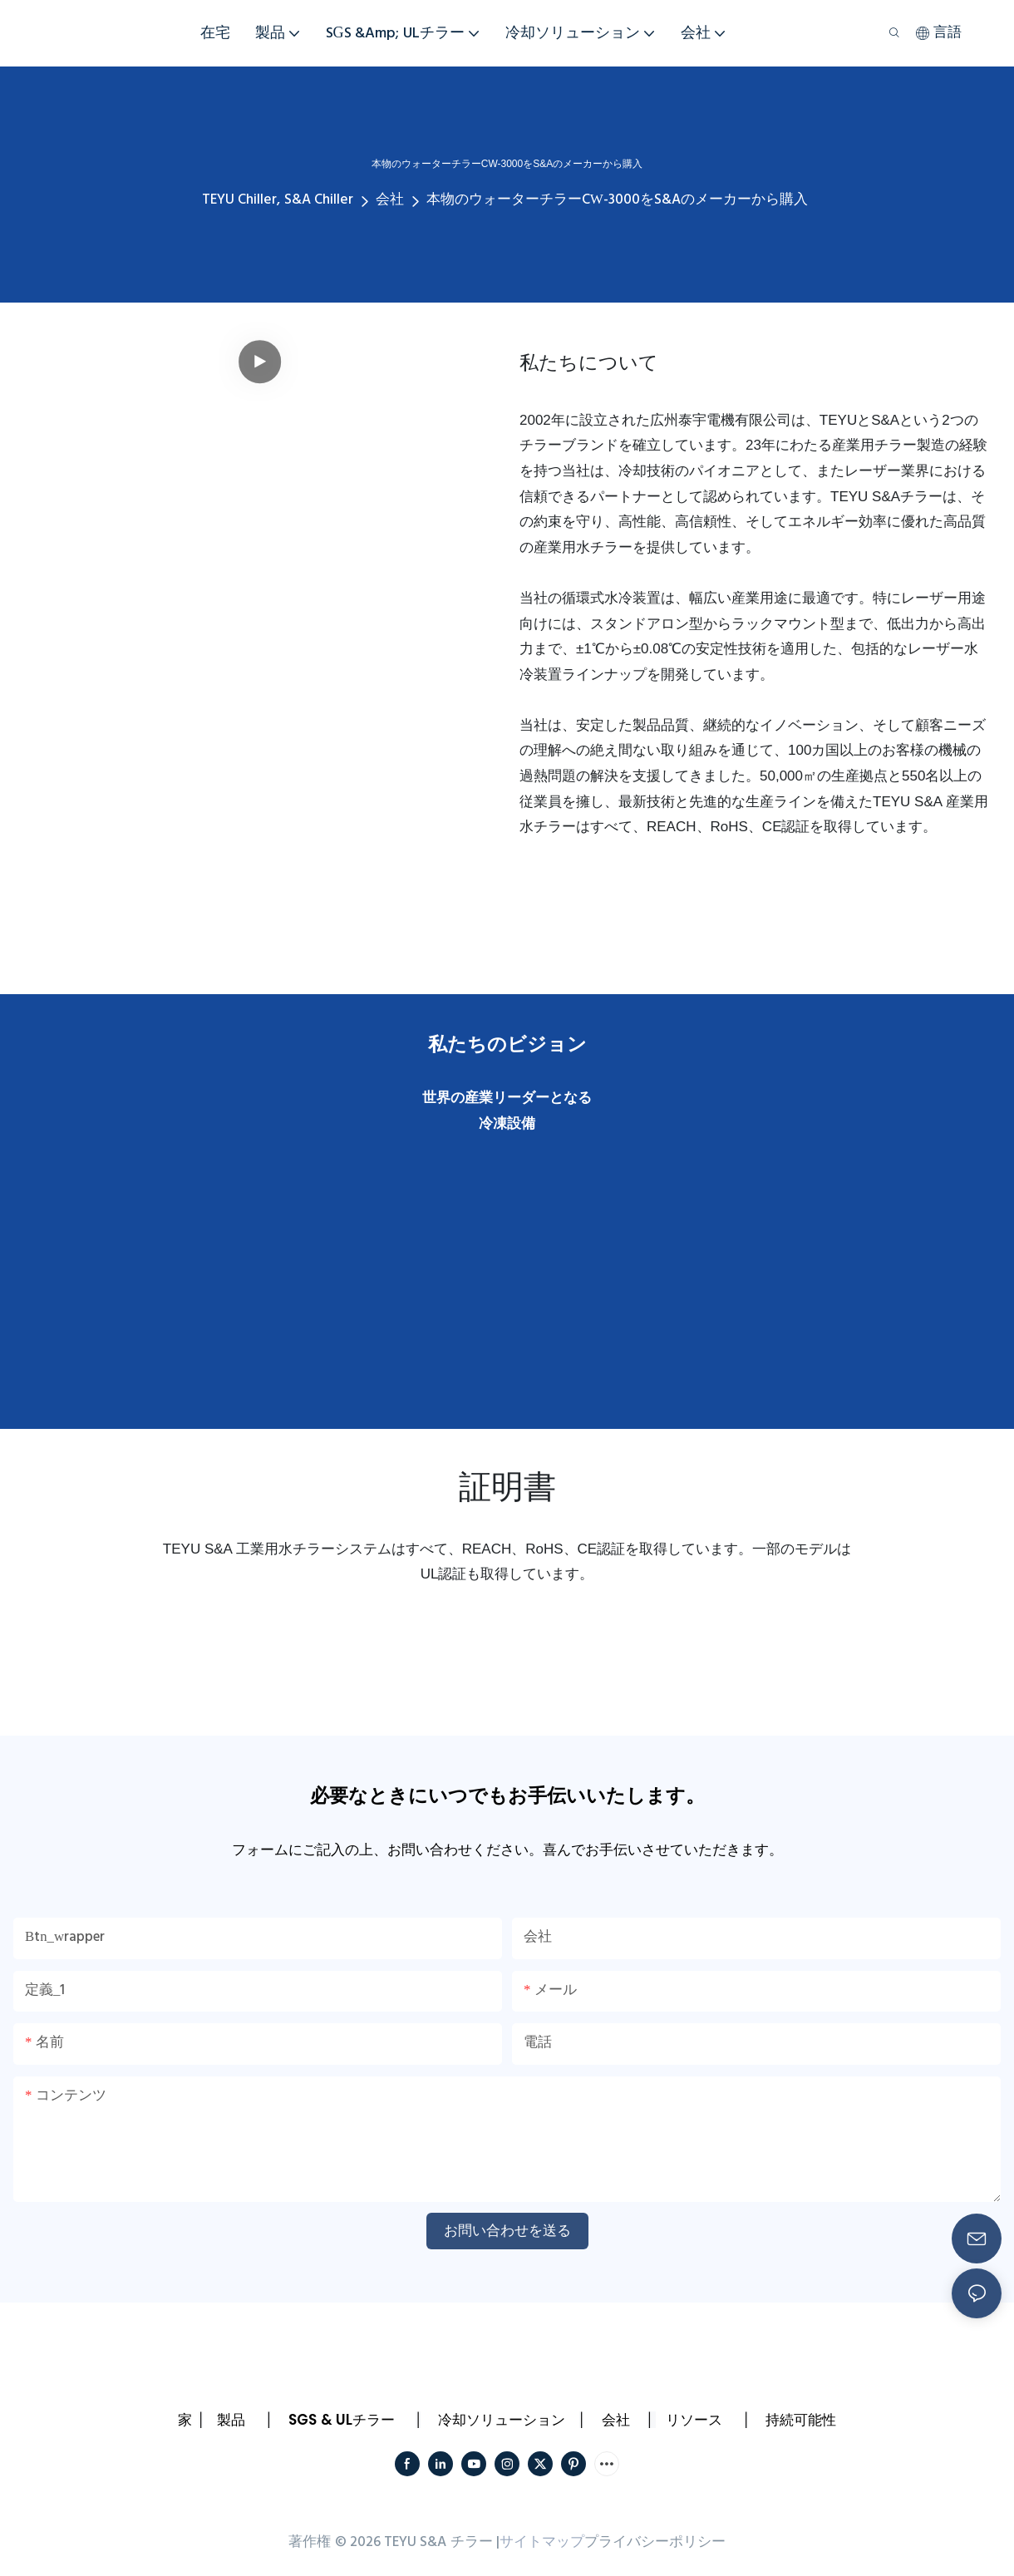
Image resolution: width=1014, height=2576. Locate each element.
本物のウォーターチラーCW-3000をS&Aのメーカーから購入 (617, 200)
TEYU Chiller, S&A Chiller (277, 200)
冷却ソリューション (501, 2420)
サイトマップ (542, 2542)
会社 (390, 200)
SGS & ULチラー (341, 2420)
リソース (694, 2420)
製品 (231, 2420)
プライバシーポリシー (655, 2542)
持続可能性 (800, 2420)
